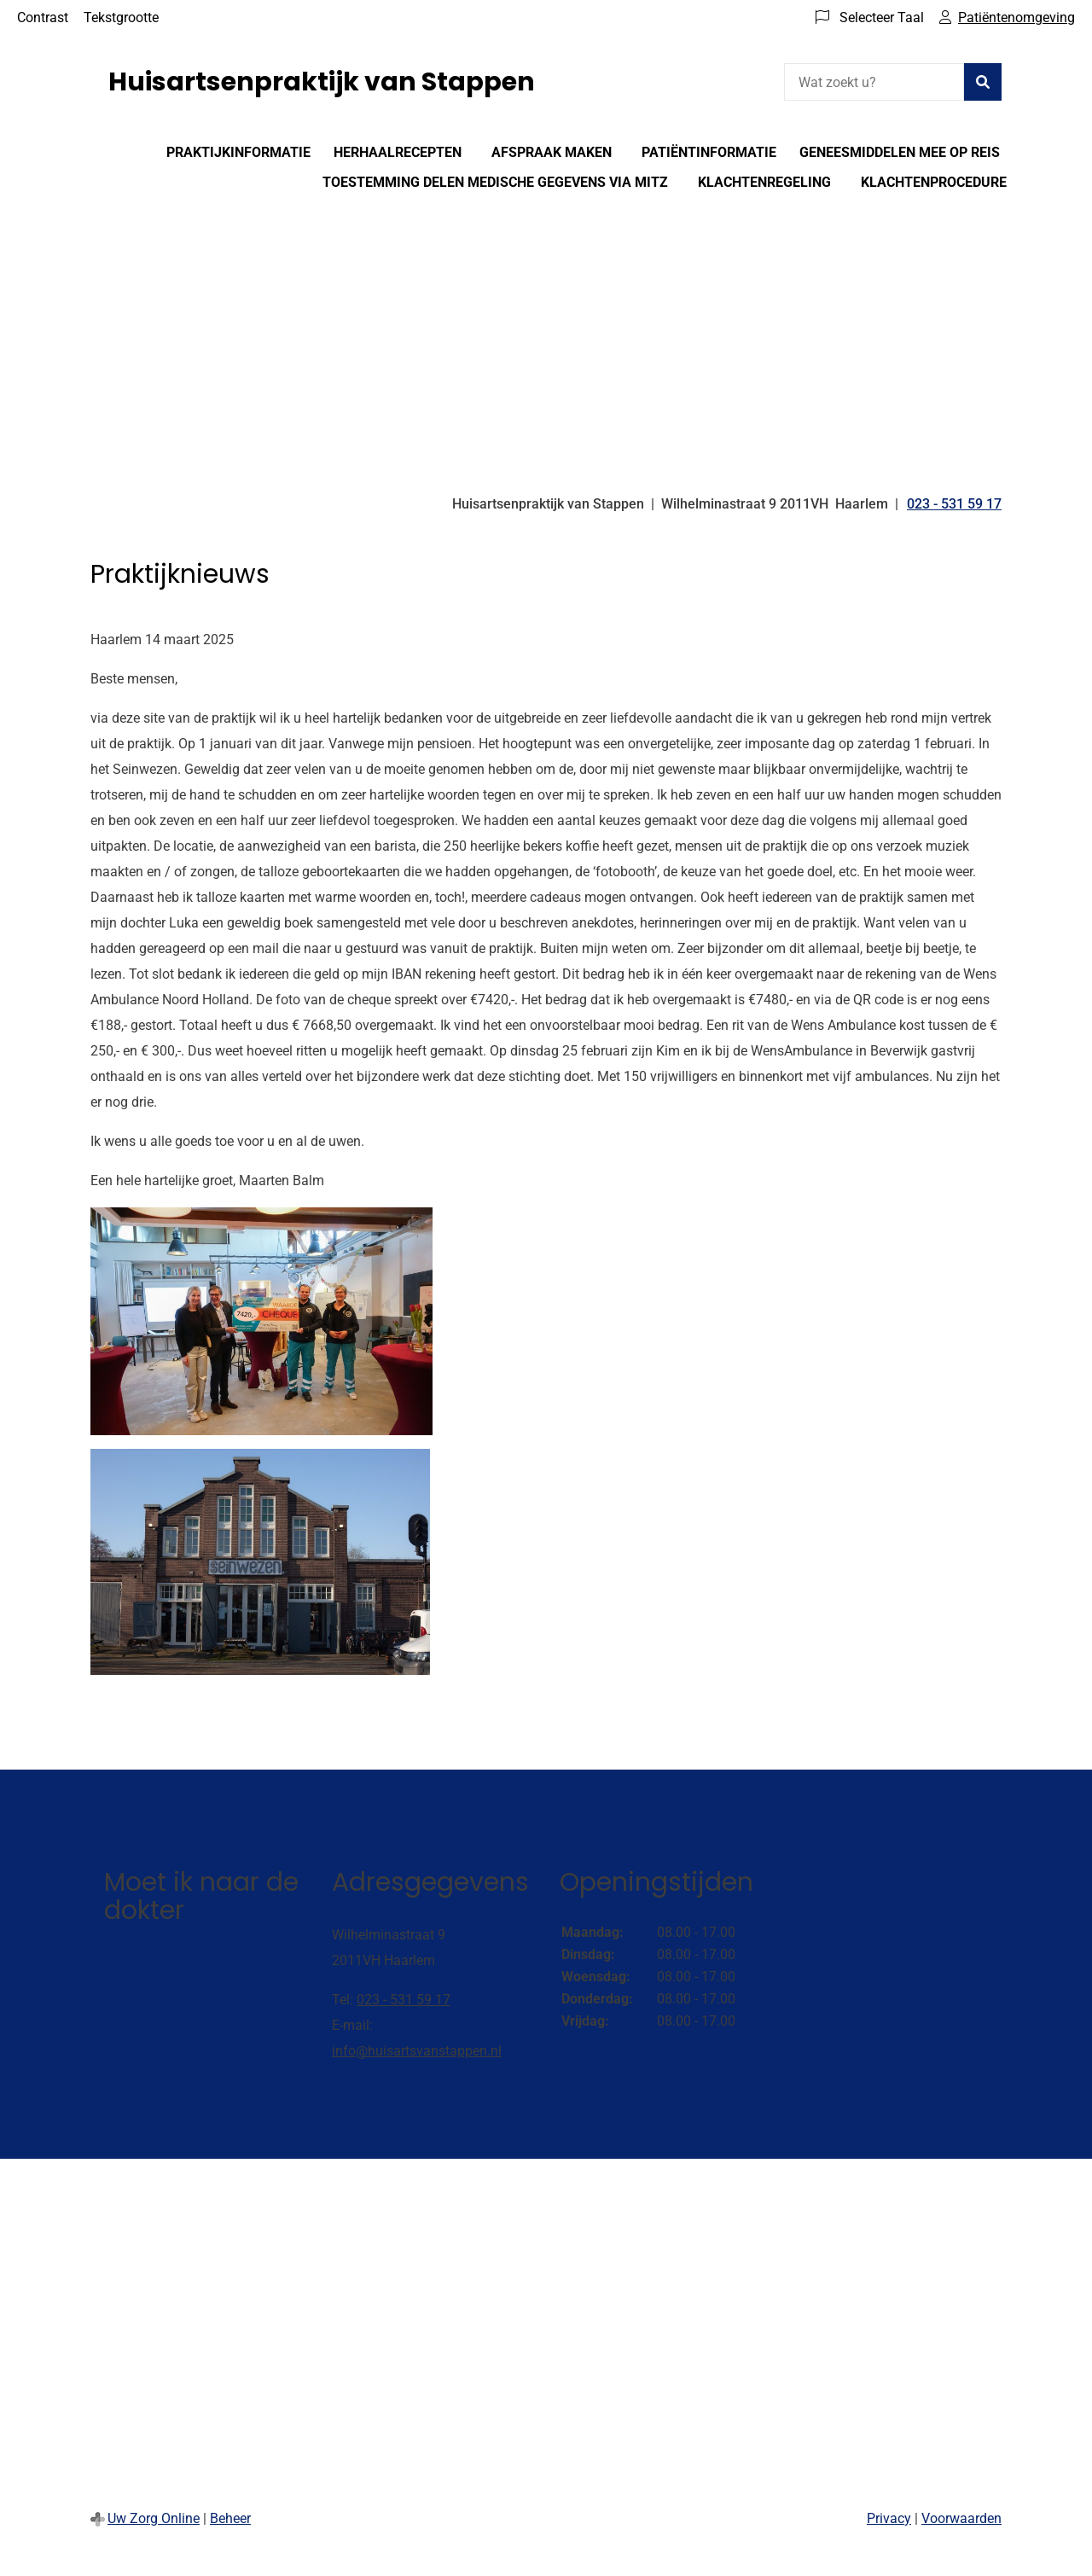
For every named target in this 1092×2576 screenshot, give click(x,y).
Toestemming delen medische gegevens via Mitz (495, 182)
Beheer (230, 2518)
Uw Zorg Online (153, 2518)
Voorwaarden (961, 2518)
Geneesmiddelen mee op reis (899, 152)
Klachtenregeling (764, 182)
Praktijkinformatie (238, 152)
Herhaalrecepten (398, 152)
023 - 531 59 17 (403, 2000)
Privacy (889, 2518)
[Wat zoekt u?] (874, 82)
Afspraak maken (551, 152)
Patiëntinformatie (709, 152)
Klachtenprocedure (934, 182)
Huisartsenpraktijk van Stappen (321, 82)
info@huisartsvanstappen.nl (417, 2051)
